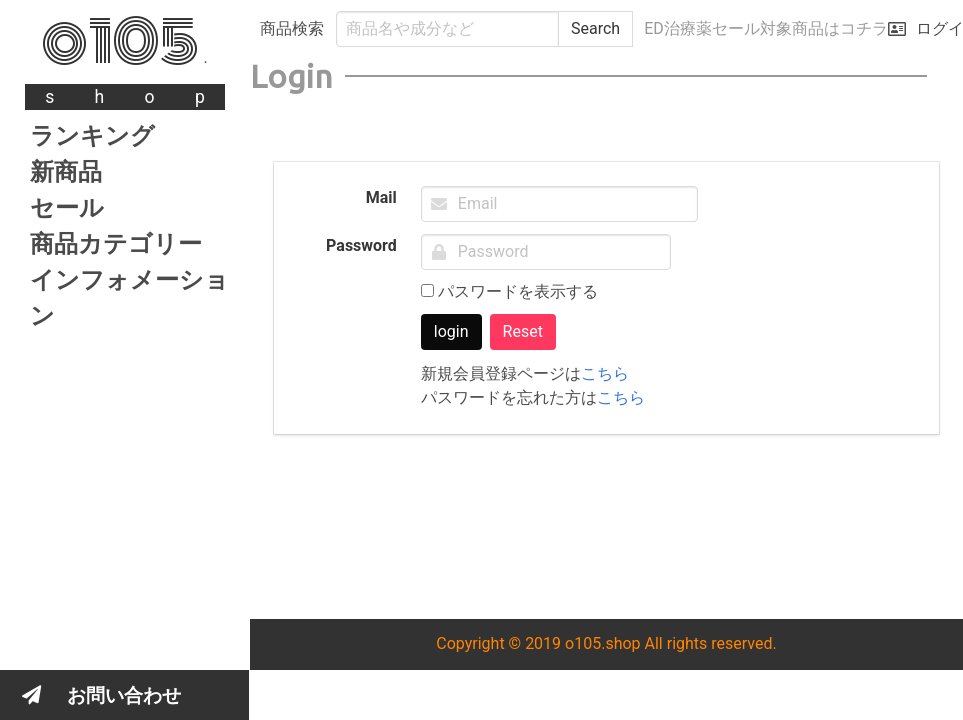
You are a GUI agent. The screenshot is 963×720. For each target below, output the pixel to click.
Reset (523, 331)
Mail (381, 197)
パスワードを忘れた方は (533, 397)
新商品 (66, 171)
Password (361, 245)
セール (67, 207)
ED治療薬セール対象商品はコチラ (766, 28)
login (451, 331)
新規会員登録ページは (525, 373)
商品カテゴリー (116, 243)
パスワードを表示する (509, 291)
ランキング (92, 135)
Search (595, 28)
